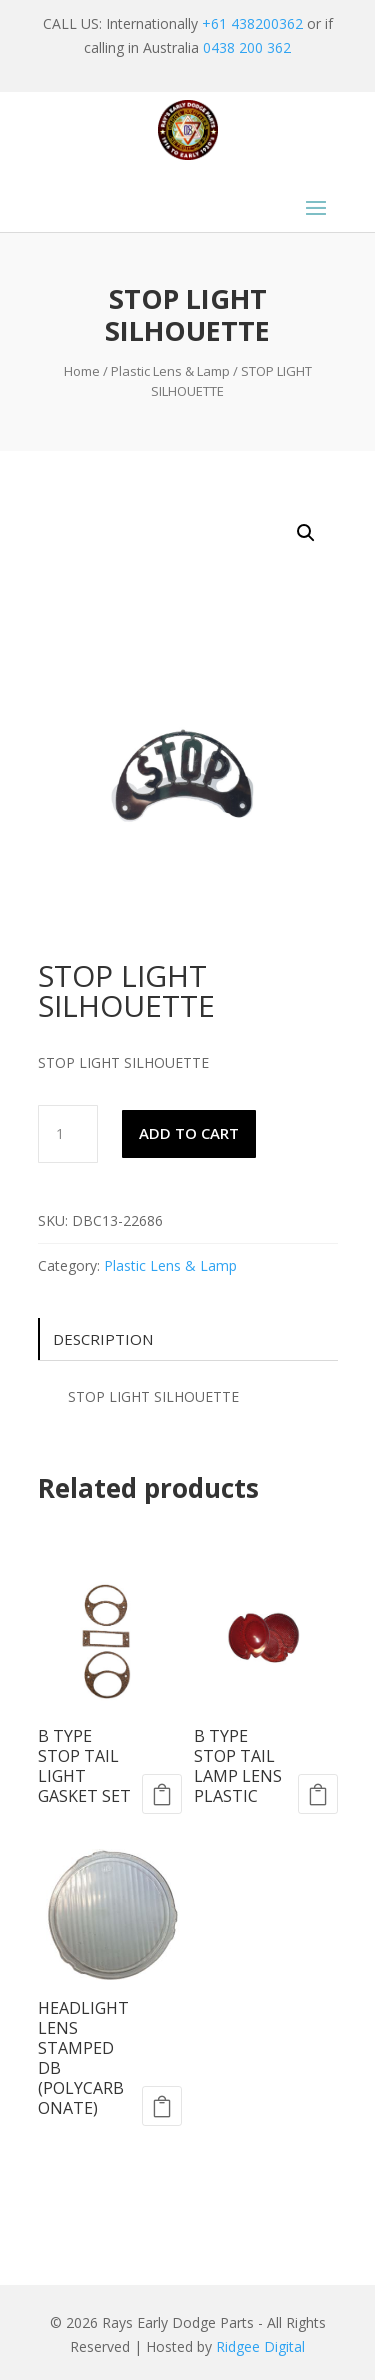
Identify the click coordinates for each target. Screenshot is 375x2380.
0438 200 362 (247, 47)
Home (82, 371)
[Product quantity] (68, 1134)
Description (103, 1339)
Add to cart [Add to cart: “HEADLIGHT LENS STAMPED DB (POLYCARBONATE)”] (162, 2106)
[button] (306, 533)
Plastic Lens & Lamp (170, 371)
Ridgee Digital (260, 2346)
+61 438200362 (252, 23)
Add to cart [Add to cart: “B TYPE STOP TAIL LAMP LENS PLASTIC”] (318, 1794)
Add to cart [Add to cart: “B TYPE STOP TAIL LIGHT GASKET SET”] (162, 1794)
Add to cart (189, 1133)
